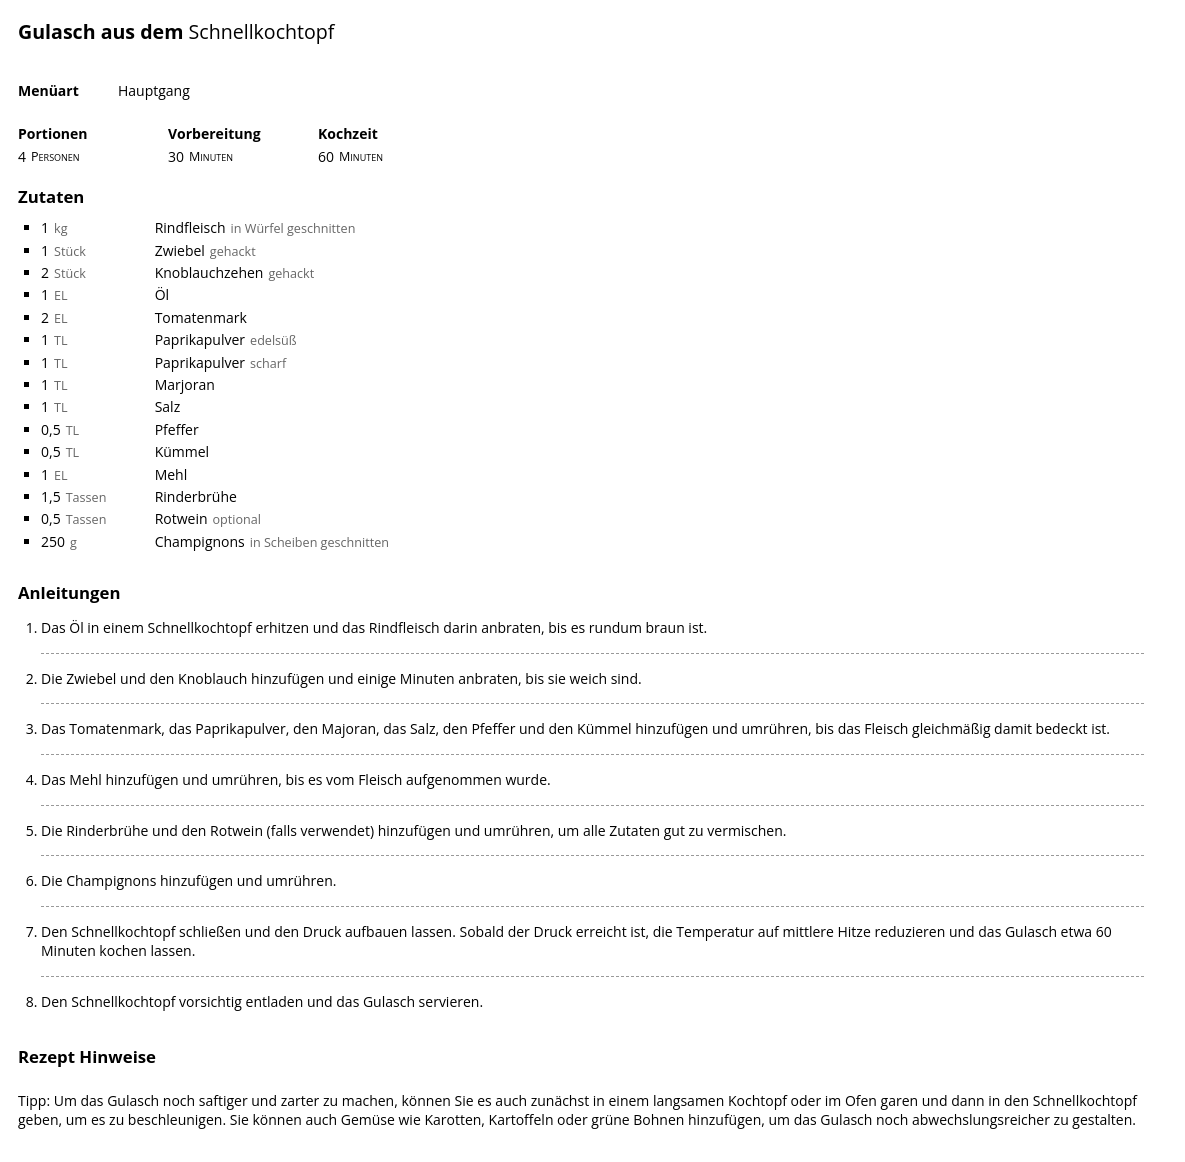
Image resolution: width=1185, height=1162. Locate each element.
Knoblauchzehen (209, 272)
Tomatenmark (201, 317)
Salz (168, 406)
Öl (162, 294)
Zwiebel (180, 250)
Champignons (200, 541)
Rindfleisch (190, 227)
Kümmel (182, 451)
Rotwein (181, 518)
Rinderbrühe (196, 496)
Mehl (171, 474)
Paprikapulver (200, 339)
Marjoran (185, 384)
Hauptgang (154, 90)
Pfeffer (177, 429)
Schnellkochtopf (262, 31)
